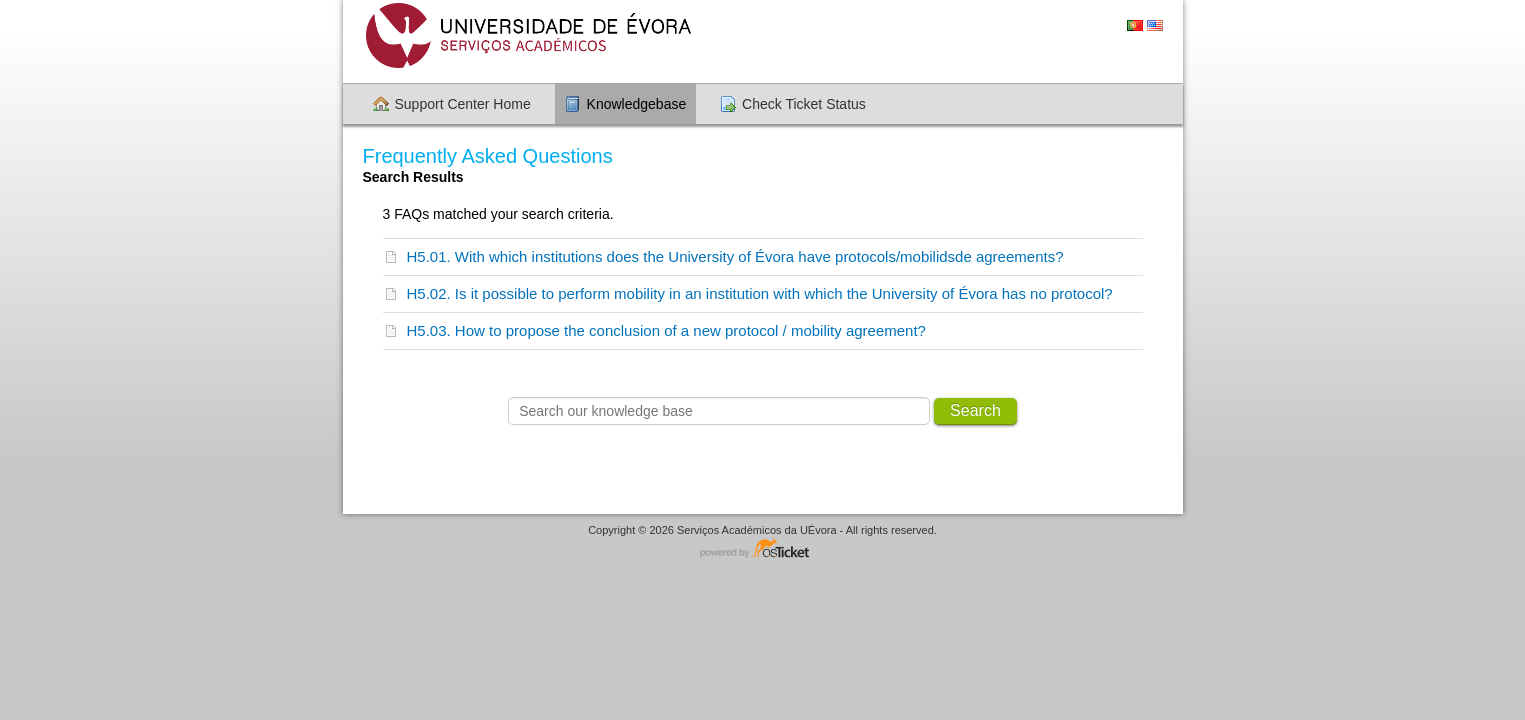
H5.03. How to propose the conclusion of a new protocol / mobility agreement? (666, 330)
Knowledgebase (637, 104)
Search (975, 410)
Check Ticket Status (804, 104)
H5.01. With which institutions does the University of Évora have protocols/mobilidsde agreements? (735, 256)
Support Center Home (463, 104)
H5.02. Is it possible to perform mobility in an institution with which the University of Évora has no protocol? (760, 293)
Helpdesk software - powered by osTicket (763, 549)
